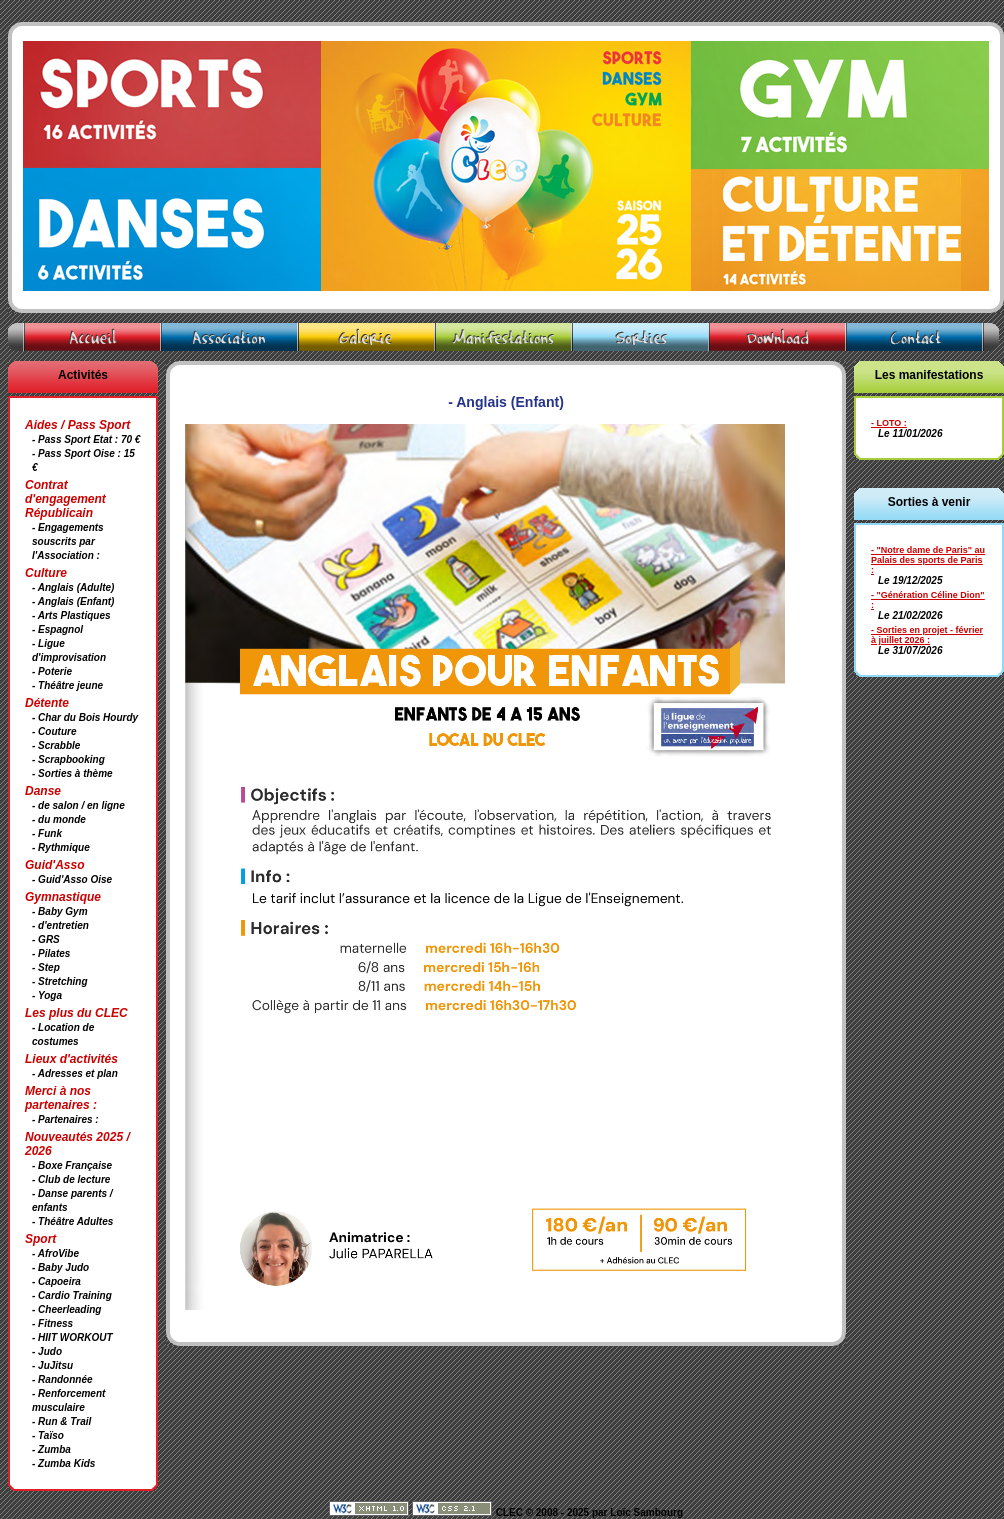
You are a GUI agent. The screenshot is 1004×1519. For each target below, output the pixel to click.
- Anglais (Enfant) (73, 601)
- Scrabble (56, 745)
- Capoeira (56, 1281)
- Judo (47, 1351)
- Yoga (47, 995)
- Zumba (51, 1449)
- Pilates (51, 953)
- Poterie (52, 671)
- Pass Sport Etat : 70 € (86, 439)
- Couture (54, 731)
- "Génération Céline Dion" (928, 595)
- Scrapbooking (68, 759)
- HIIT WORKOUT (72, 1337)
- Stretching (60, 981)
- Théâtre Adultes (72, 1221)
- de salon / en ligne (78, 805)
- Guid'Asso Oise (72, 879)
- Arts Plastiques (71, 615)
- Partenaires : (65, 1119)
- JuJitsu (52, 1365)
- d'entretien (60, 925)
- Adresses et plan (75, 1073)
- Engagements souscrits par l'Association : (68, 541)
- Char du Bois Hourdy (85, 717)
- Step (46, 967)
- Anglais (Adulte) (73, 587)
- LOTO (886, 423)
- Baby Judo (60, 1267)
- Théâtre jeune (67, 685)
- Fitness (52, 1323)
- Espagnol (57, 629)
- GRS (46, 939)
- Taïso (48, 1435)
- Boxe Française (72, 1165)
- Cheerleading (66, 1309)
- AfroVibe (55, 1253)
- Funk (47, 833)
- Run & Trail (61, 1421)
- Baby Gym (60, 911)
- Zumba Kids (63, 1463)
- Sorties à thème (72, 773)
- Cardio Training (72, 1295)
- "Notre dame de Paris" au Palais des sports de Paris (928, 555)
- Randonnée (62, 1379)
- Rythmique (61, 847)
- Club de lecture (71, 1179)
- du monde (59, 819)
